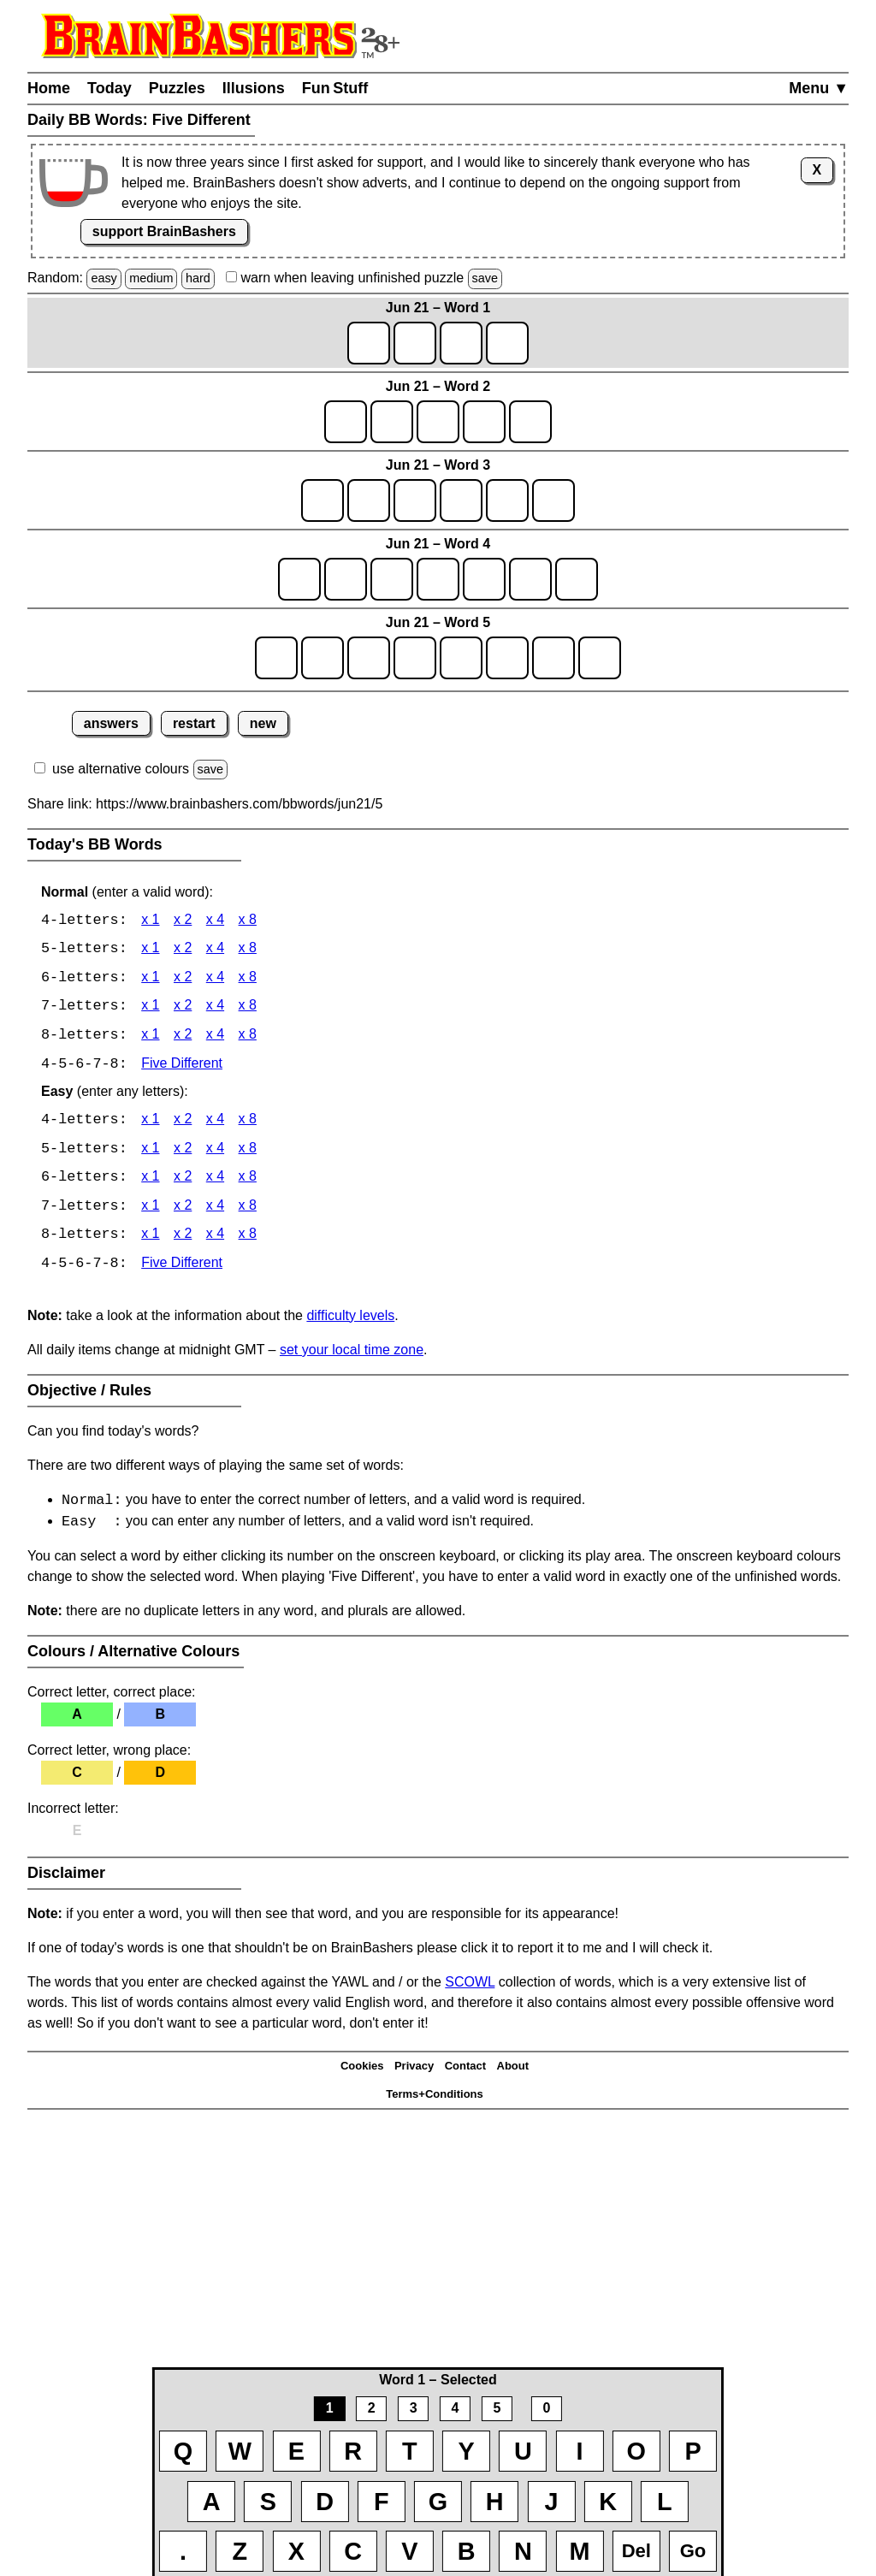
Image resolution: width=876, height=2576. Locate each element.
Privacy (414, 2071)
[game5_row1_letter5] (461, 658)
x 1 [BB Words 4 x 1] (150, 921)
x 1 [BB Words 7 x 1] (150, 1008)
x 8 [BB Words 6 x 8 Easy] (248, 1181)
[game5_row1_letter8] (599, 658)
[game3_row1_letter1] (322, 500)
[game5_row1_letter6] (507, 658)
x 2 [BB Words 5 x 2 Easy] (183, 1152)
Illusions (253, 88)
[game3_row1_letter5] (507, 500)
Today (109, 88)
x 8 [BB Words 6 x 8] (248, 979)
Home (48, 88)
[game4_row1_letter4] (438, 579)
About (513, 2071)
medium (151, 278)
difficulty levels (350, 1319)
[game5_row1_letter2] (322, 658)
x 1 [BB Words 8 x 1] (150, 1037)
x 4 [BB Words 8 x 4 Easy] (215, 1239)
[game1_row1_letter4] (507, 343)
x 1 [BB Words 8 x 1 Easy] (150, 1239)
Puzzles (177, 88)
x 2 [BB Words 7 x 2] (183, 1008)
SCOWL (469, 1988)
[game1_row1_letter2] (415, 343)
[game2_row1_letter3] (438, 421)
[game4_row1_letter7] (576, 579)
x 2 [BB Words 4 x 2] (183, 921)
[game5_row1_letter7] (553, 658)
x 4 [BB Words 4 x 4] (215, 921)
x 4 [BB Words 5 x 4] (215, 950)
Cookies (362, 2071)
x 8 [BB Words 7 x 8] (248, 1008)
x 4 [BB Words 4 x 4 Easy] (215, 1123)
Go (693, 2550)
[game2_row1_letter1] (345, 421)
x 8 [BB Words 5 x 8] (248, 950)
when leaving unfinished (364, 277)
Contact (465, 2071)
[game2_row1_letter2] (391, 421)
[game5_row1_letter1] (276, 658)
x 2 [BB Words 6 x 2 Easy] (183, 1181)
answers (111, 723)
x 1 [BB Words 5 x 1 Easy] (150, 1152)
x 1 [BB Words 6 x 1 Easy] (150, 1181)
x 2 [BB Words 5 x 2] (183, 950)
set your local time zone (351, 1354)
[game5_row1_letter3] (368, 658)
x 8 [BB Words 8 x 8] (248, 1037)
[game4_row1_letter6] (530, 579)
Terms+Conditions (434, 2099)
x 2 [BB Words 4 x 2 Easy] (183, 1123)
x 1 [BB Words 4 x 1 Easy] (150, 1123)
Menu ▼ (819, 88)
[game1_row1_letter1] (368, 343)
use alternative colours (120, 768)
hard (198, 278)
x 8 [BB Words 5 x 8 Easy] (248, 1152)
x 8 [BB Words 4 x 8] (248, 921)
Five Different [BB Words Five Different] (181, 1066)
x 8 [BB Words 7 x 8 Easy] (248, 1210)
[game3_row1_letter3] (415, 500)
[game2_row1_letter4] (484, 421)
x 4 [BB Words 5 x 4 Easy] (215, 1152)
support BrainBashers (164, 231)
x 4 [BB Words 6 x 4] (215, 979)
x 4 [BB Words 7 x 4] (215, 1008)
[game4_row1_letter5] (484, 579)
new (263, 723)
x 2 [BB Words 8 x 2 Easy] (183, 1239)
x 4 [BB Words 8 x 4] (215, 1037)
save (485, 278)
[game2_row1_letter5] (530, 421)
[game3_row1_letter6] (553, 500)
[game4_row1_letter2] (345, 579)
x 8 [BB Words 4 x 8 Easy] (248, 1123)
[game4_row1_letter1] (299, 579)
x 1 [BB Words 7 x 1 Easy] (150, 1210)
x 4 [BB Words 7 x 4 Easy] (215, 1210)
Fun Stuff (335, 88)
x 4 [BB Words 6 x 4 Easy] (215, 1181)
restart (194, 723)
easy (103, 278)
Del (636, 2550)
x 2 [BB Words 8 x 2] (183, 1037)
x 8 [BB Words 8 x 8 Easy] (248, 1239)
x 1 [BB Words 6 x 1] (150, 979)
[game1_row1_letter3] (461, 343)
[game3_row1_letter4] (461, 500)
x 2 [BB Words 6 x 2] (183, 979)
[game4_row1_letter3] (391, 579)
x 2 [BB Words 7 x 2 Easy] (183, 1210)
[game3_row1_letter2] (368, 500)
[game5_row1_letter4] (415, 658)
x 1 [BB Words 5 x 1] (150, 950)
